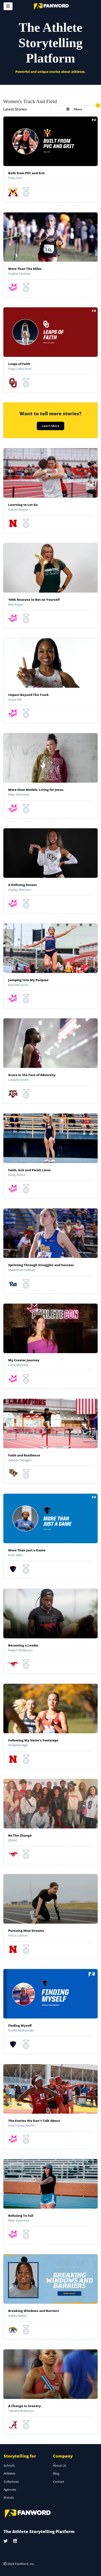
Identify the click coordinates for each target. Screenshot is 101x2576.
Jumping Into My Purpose (28, 980)
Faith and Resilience (24, 1455)
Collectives (11, 2481)
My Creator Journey (23, 1360)
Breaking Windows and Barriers (33, 2311)
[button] (8, 6)
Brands (9, 2497)
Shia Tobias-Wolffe (21, 2125)
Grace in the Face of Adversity (32, 1075)
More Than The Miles (25, 268)
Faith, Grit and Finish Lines (29, 1170)
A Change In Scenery (24, 2406)
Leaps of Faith (19, 364)
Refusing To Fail (20, 2215)
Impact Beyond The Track (28, 695)
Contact (58, 2481)
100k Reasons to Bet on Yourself (34, 599)
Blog (56, 2473)
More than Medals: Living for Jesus (35, 789)
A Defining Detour (22, 885)
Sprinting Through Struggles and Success (41, 1265)
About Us (59, 2465)
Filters (74, 109)
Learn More (50, 426)
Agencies (10, 2489)
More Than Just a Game (26, 1550)
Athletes (9, 2473)
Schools (9, 2465)
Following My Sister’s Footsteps (33, 1740)
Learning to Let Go (23, 504)
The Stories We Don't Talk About (34, 2120)
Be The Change (20, 1835)
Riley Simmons (18, 2220)
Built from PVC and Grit (26, 173)
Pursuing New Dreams (26, 1930)
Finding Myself (20, 2025)
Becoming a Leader (23, 1645)
